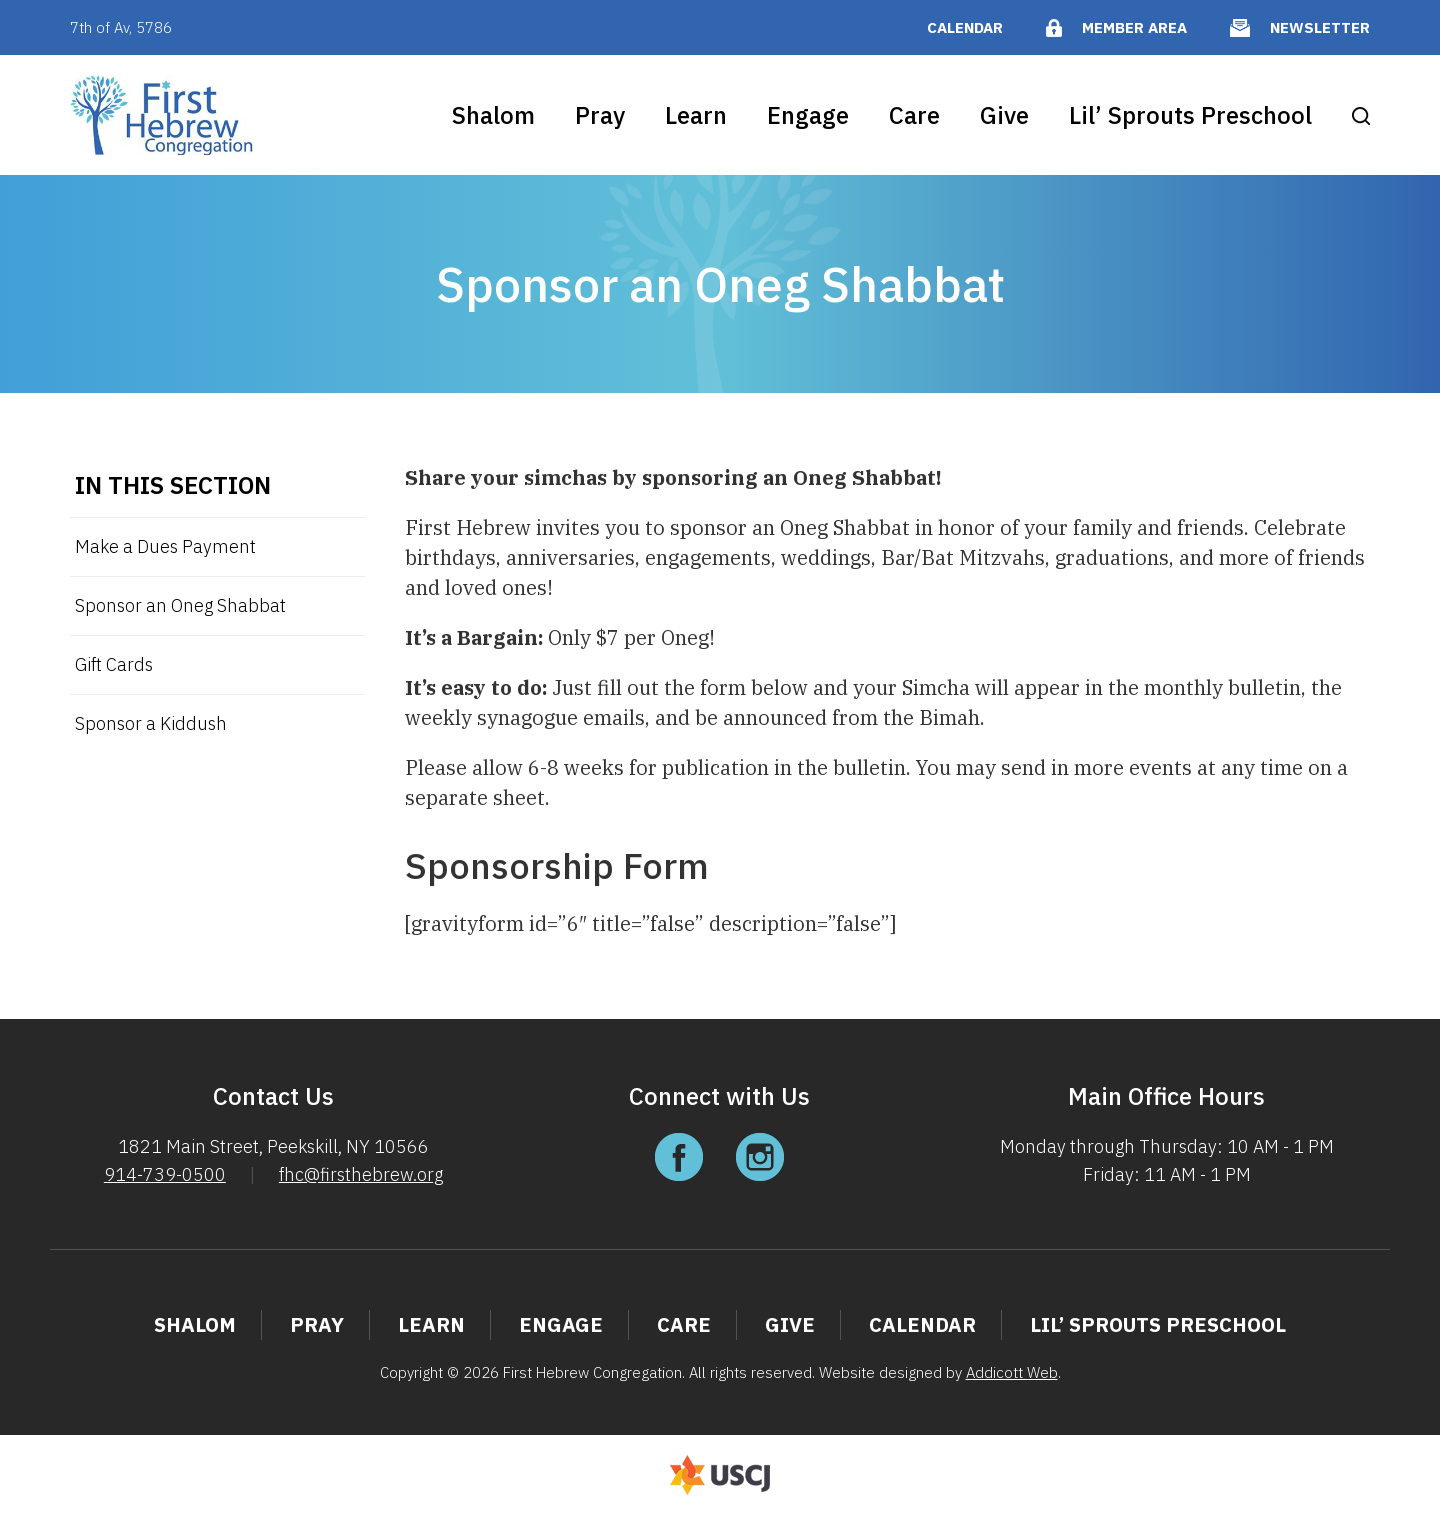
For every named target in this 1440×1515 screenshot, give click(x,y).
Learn (696, 115)
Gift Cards (114, 664)
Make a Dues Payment (165, 546)
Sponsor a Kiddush (151, 723)
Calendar (965, 27)
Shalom (493, 115)
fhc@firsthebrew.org (361, 1174)
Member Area (1134, 27)
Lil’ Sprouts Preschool (1190, 115)
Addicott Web (1012, 1372)
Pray (600, 115)
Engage (808, 115)
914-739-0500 (165, 1174)
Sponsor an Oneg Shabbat (180, 605)
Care (914, 115)
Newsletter (1320, 27)
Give (1004, 115)
